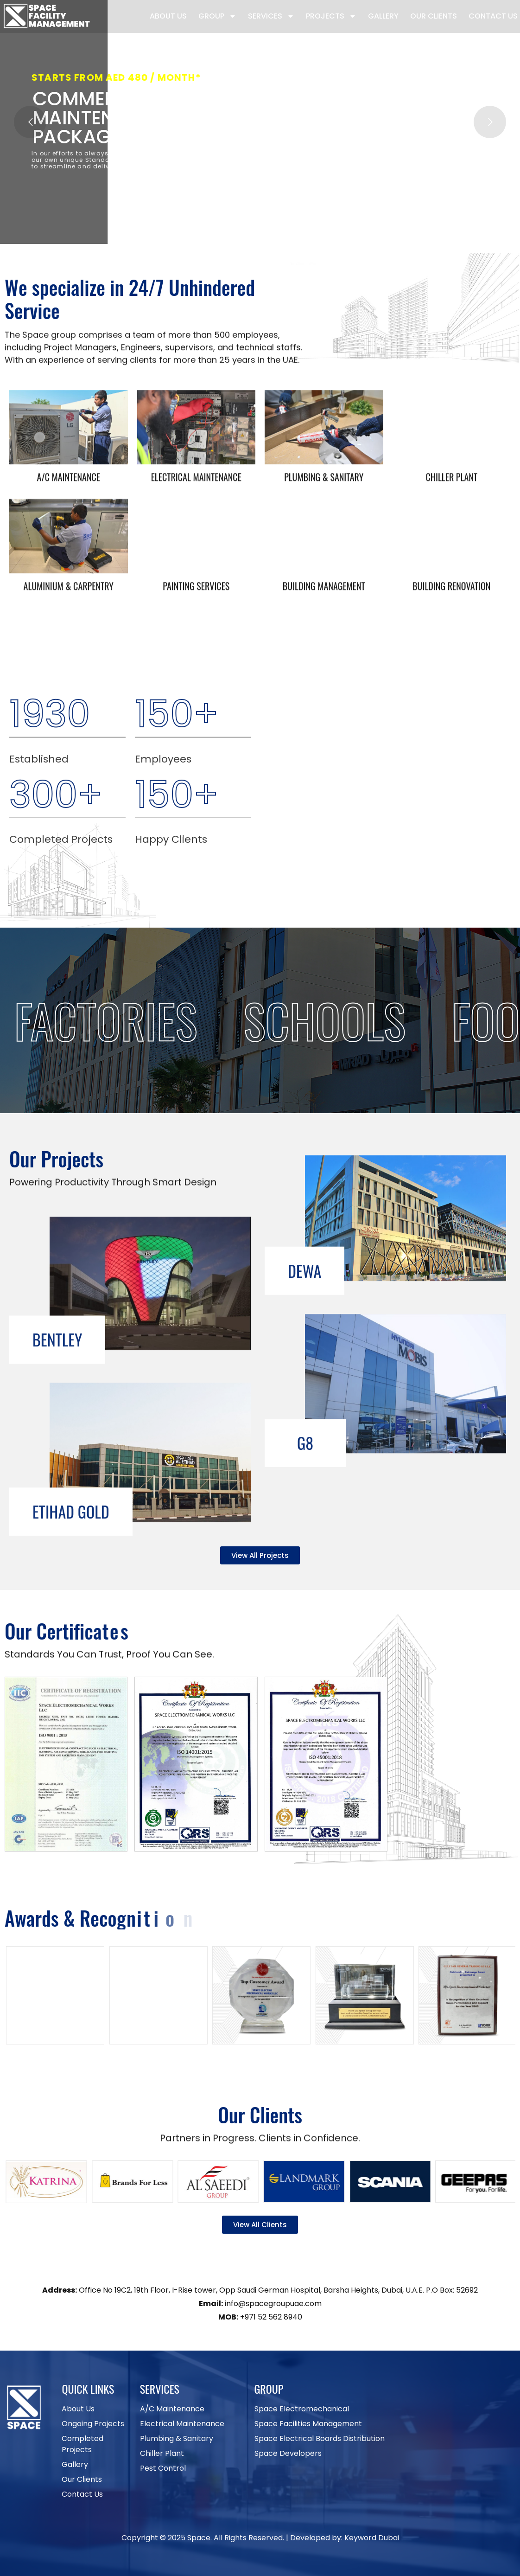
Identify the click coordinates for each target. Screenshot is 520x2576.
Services (271, 16)
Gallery (383, 16)
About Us (168, 16)
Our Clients (433, 16)
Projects (331, 16)
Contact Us (493, 16)
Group (217, 16)
